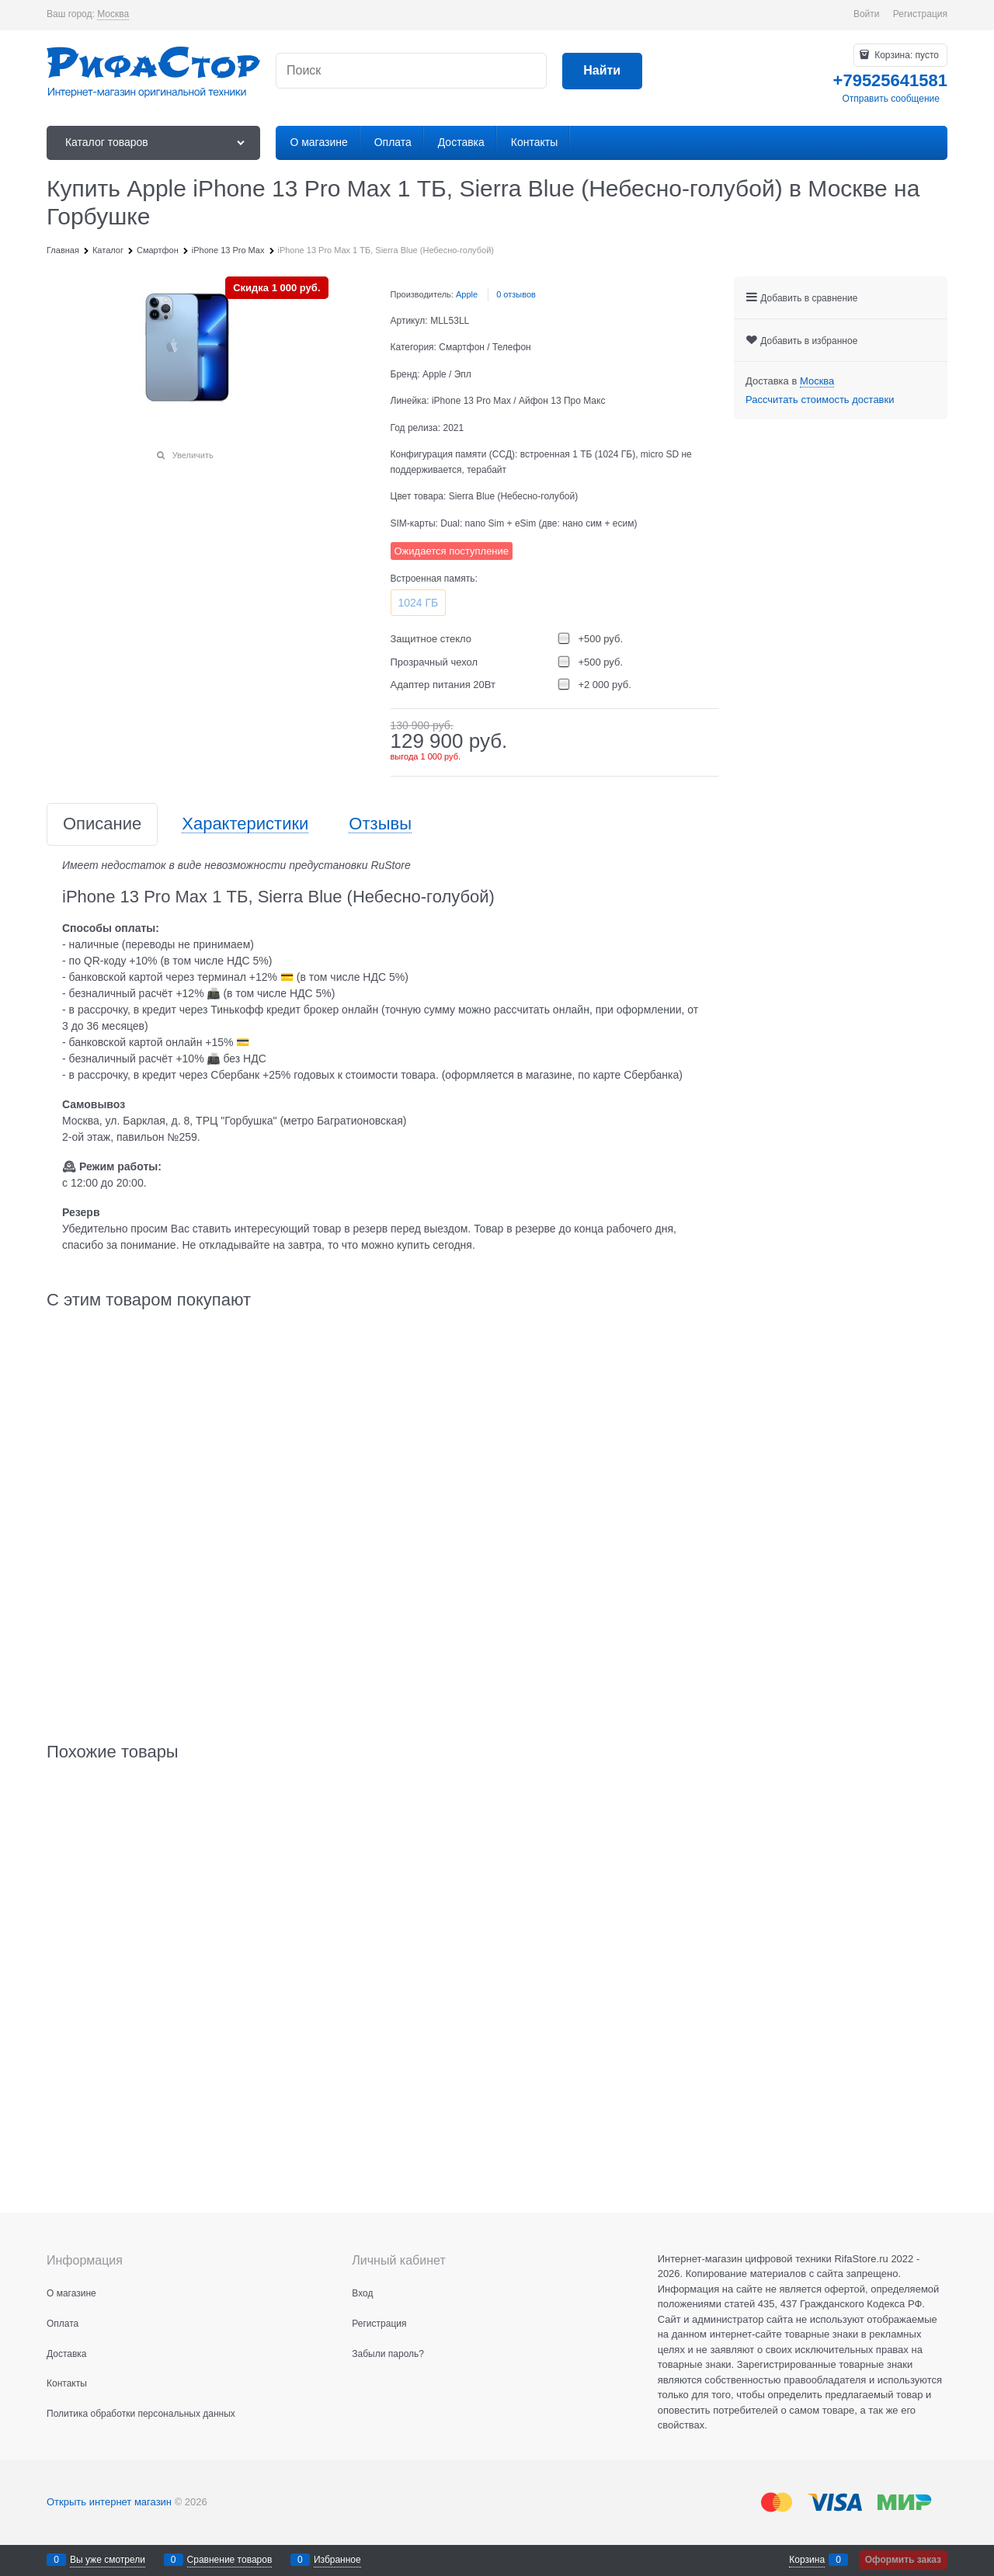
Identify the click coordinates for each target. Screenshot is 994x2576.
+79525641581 (890, 80)
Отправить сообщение (891, 98)
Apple (467, 294)
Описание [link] (102, 824)
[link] (113, 14)
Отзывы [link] (380, 824)
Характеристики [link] (245, 824)
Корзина (807, 2559)
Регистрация (920, 14)
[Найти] (602, 71)
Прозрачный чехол (434, 662)
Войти (866, 14)
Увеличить (193, 455)
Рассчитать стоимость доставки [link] (820, 399)
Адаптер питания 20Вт (443, 684)
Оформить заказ (903, 2559)
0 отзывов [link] (516, 294)
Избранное (337, 2559)
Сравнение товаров (230, 2559)
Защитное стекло (431, 639)
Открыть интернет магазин (109, 2502)
